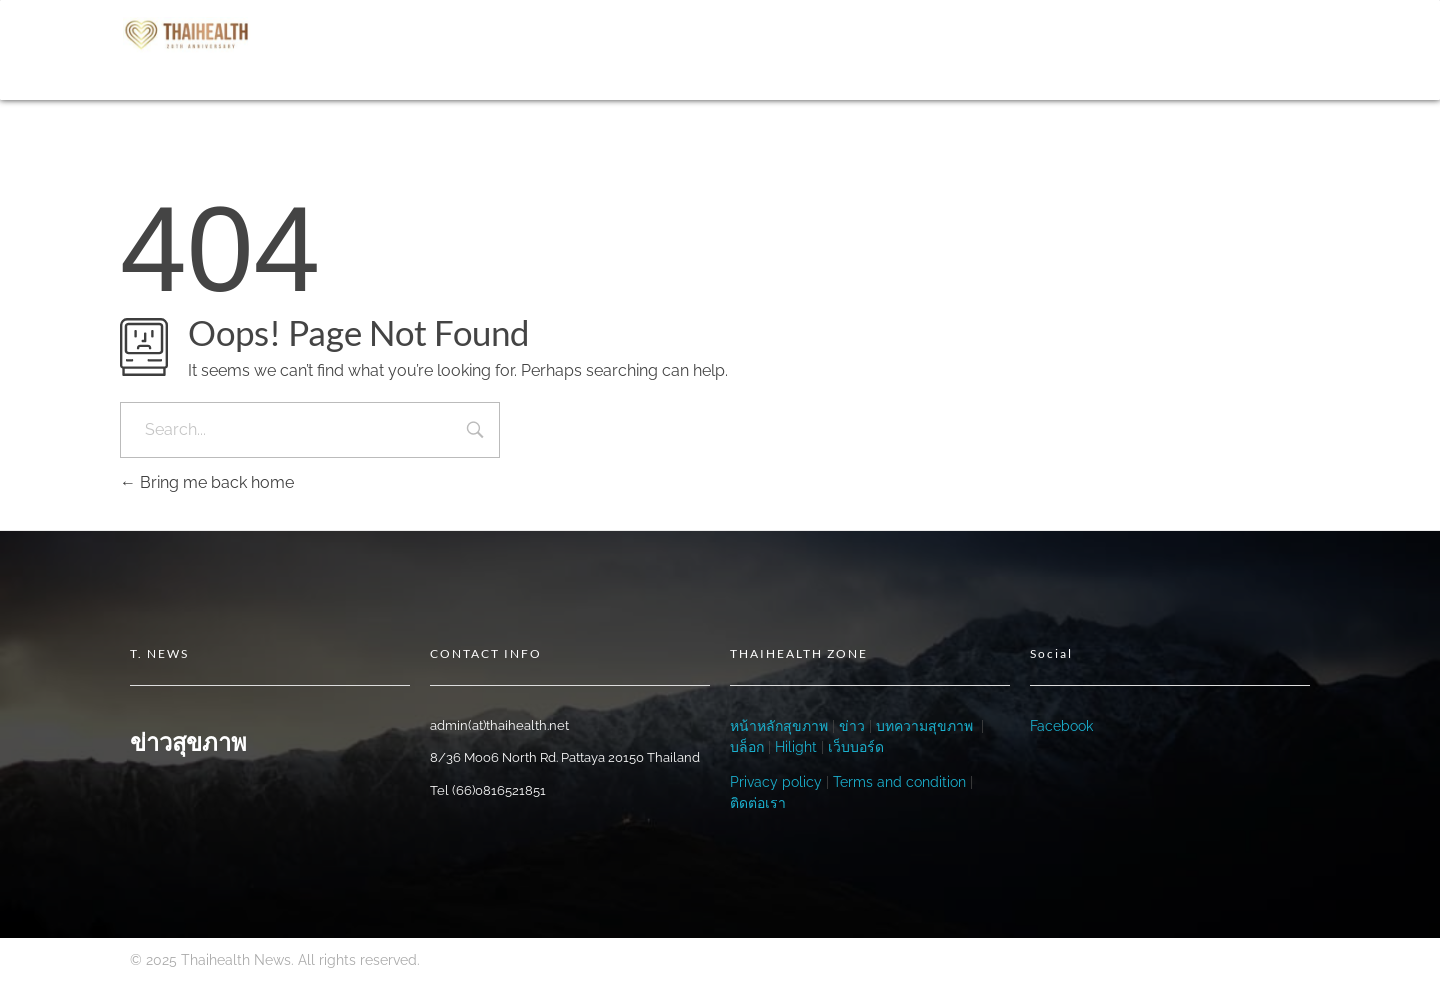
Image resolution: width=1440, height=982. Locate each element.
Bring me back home (207, 482)
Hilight (796, 747)
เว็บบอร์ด (856, 747)
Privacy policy (776, 782)
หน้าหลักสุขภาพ (779, 726)
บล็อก (747, 747)
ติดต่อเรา (758, 803)
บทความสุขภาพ (924, 726)
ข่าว (850, 726)
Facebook (1061, 726)
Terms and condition (899, 782)
